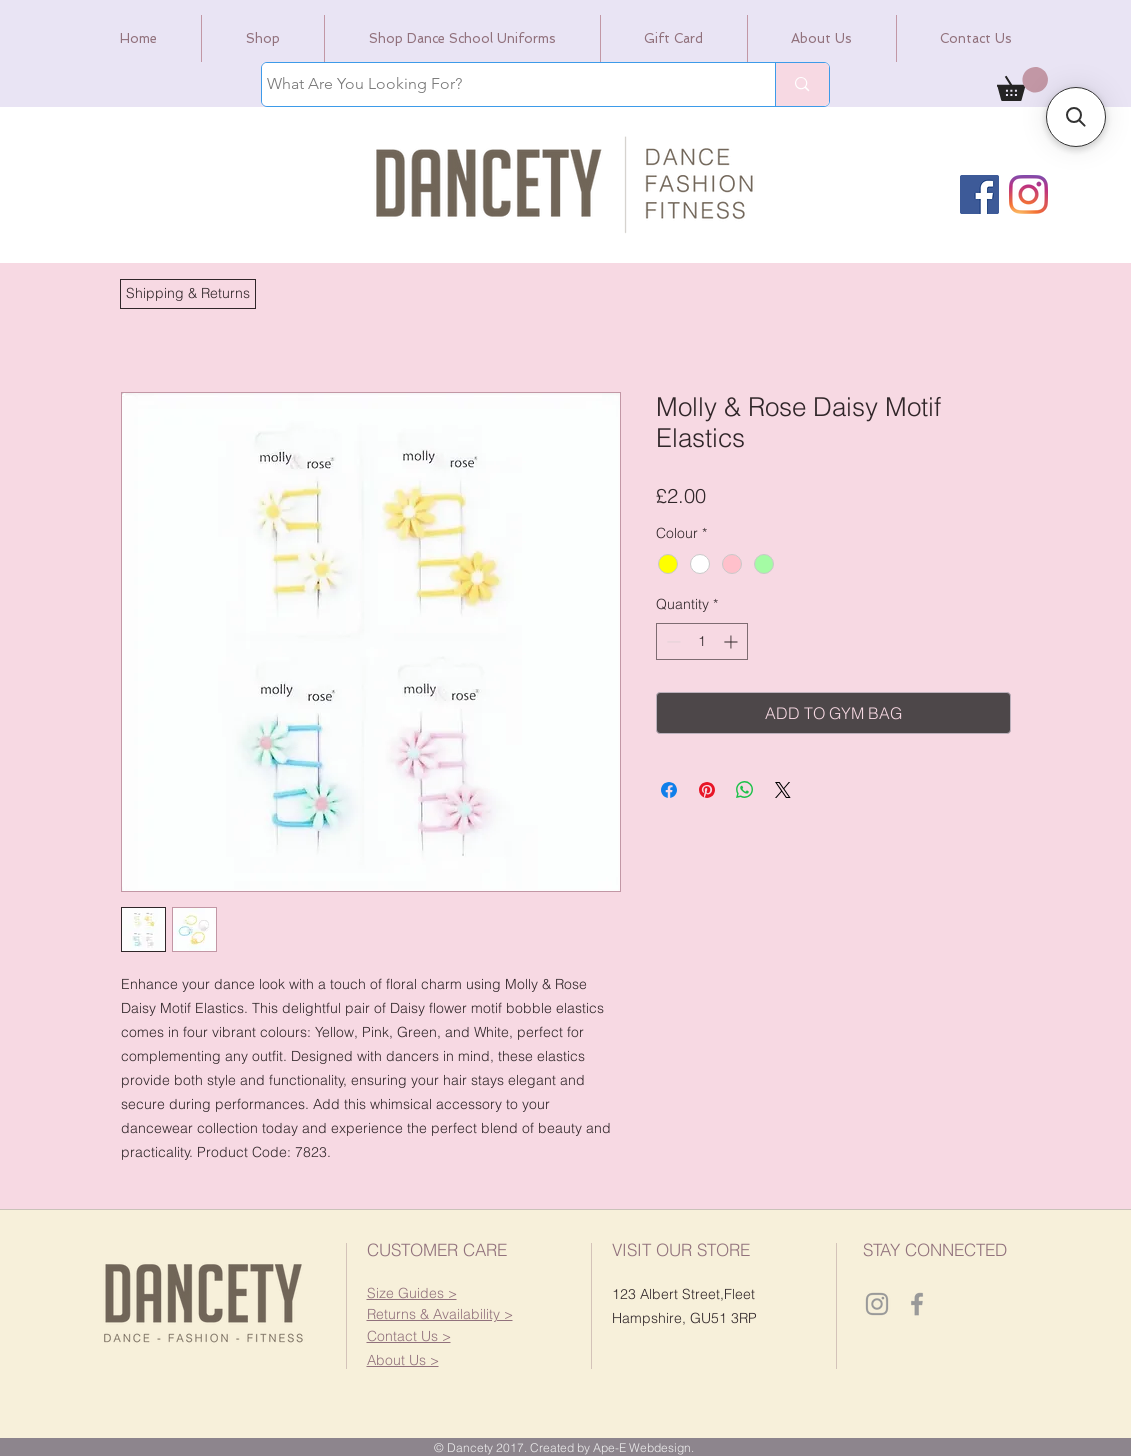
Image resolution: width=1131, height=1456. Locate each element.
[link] (1022, 84)
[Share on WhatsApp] (745, 790)
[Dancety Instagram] (877, 1304)
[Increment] (732, 641)
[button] (188, 294)
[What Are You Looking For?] (500, 84)
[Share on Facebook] (669, 790)
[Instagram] (1028, 194)
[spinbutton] (702, 641)
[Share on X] (783, 790)
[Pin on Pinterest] (707, 790)
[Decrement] (671, 641)
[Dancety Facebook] (917, 1304)
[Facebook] (979, 194)
